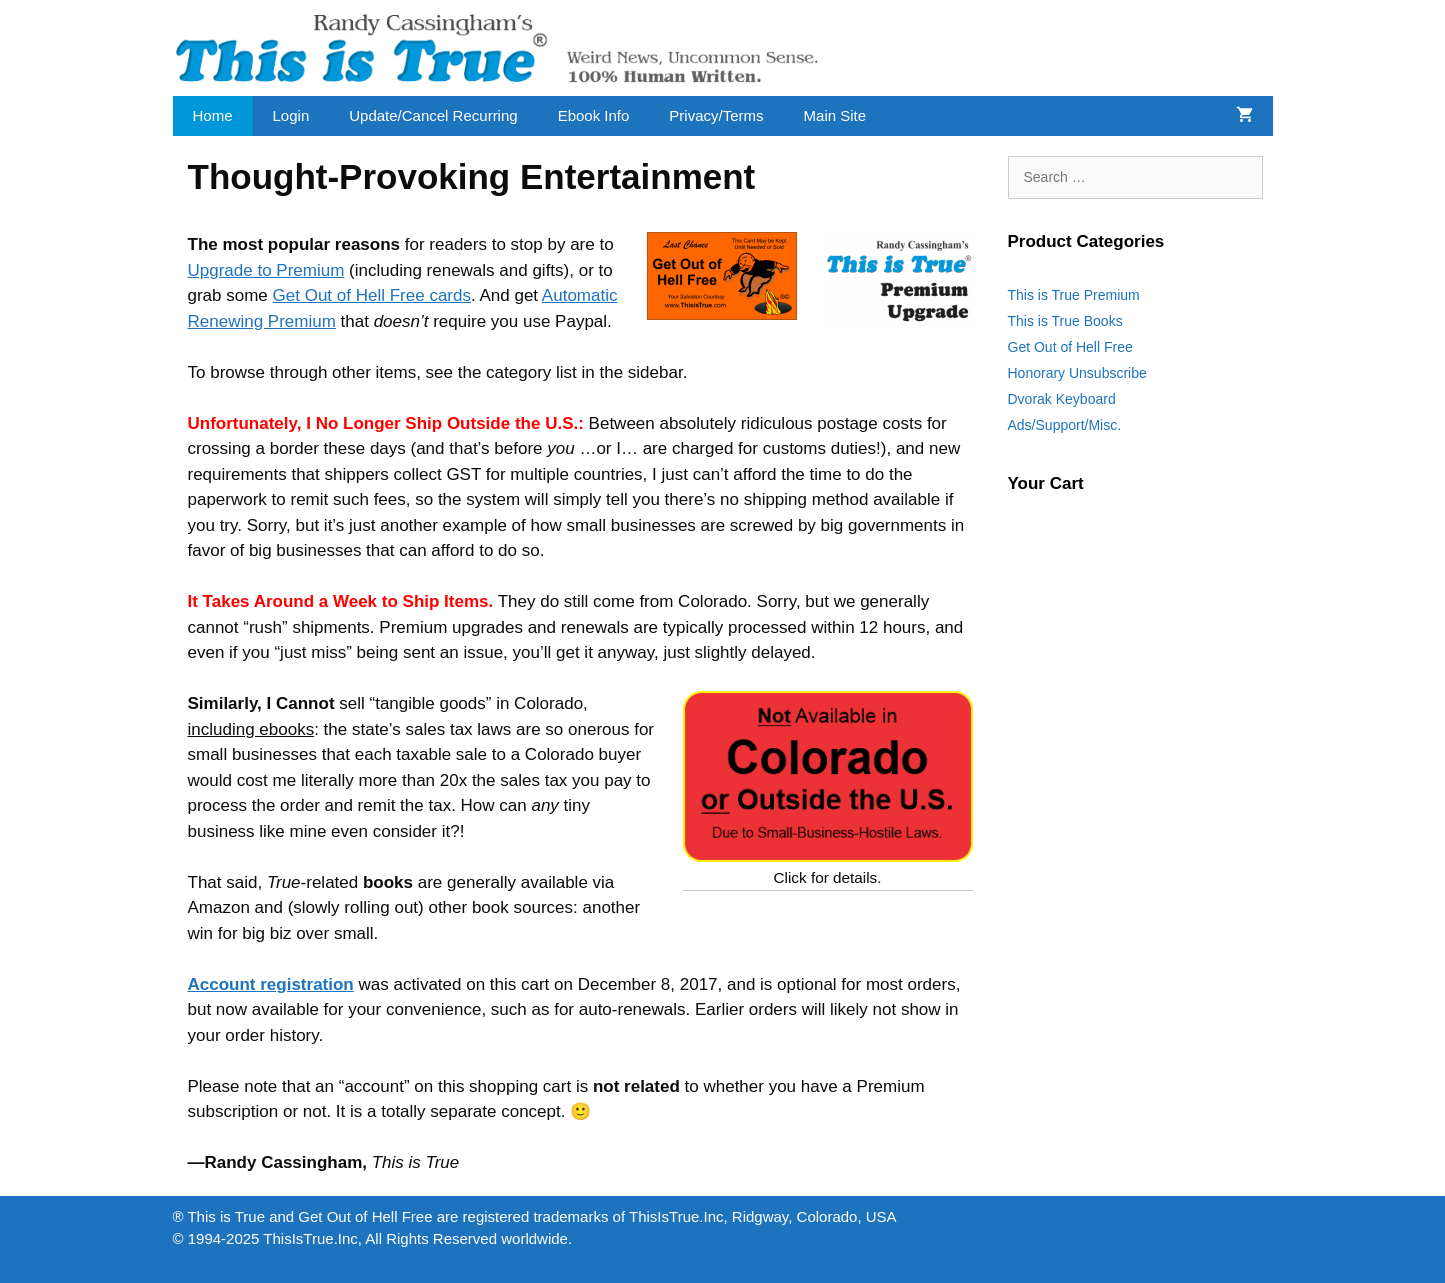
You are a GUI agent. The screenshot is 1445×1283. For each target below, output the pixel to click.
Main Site (835, 115)
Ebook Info (594, 115)
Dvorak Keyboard (1062, 399)
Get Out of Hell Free (1070, 347)
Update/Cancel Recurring (433, 115)
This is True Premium (1074, 295)
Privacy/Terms (716, 115)
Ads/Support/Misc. (1065, 425)
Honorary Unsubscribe (1077, 373)
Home (213, 115)
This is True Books (1065, 321)
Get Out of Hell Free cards (372, 295)
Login (291, 115)
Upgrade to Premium (266, 270)
